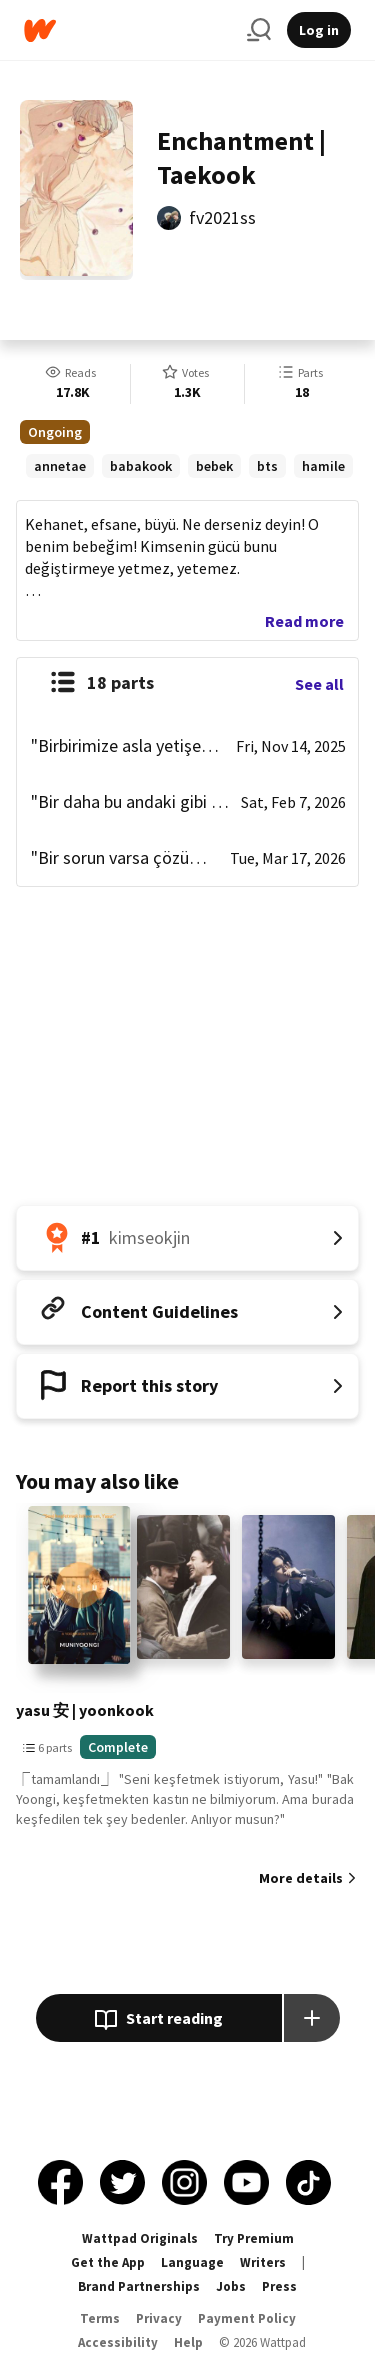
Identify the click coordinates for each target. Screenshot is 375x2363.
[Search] (259, 30)
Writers (263, 2262)
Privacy (159, 2318)
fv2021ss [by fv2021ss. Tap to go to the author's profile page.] (222, 217)
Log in (319, 30)
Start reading (158, 2020)
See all (319, 684)
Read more (304, 621)
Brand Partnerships (139, 2286)
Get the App (108, 2262)
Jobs (231, 2286)
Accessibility (118, 2342)
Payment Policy (247, 2318)
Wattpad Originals (140, 2238)
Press (279, 2286)
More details (301, 1878)
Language (192, 2262)
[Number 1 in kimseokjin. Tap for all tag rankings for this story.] (187, 1238)
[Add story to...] (312, 2018)
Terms (100, 2318)
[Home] (127, 30)
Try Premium (254, 2238)
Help (188, 2342)
